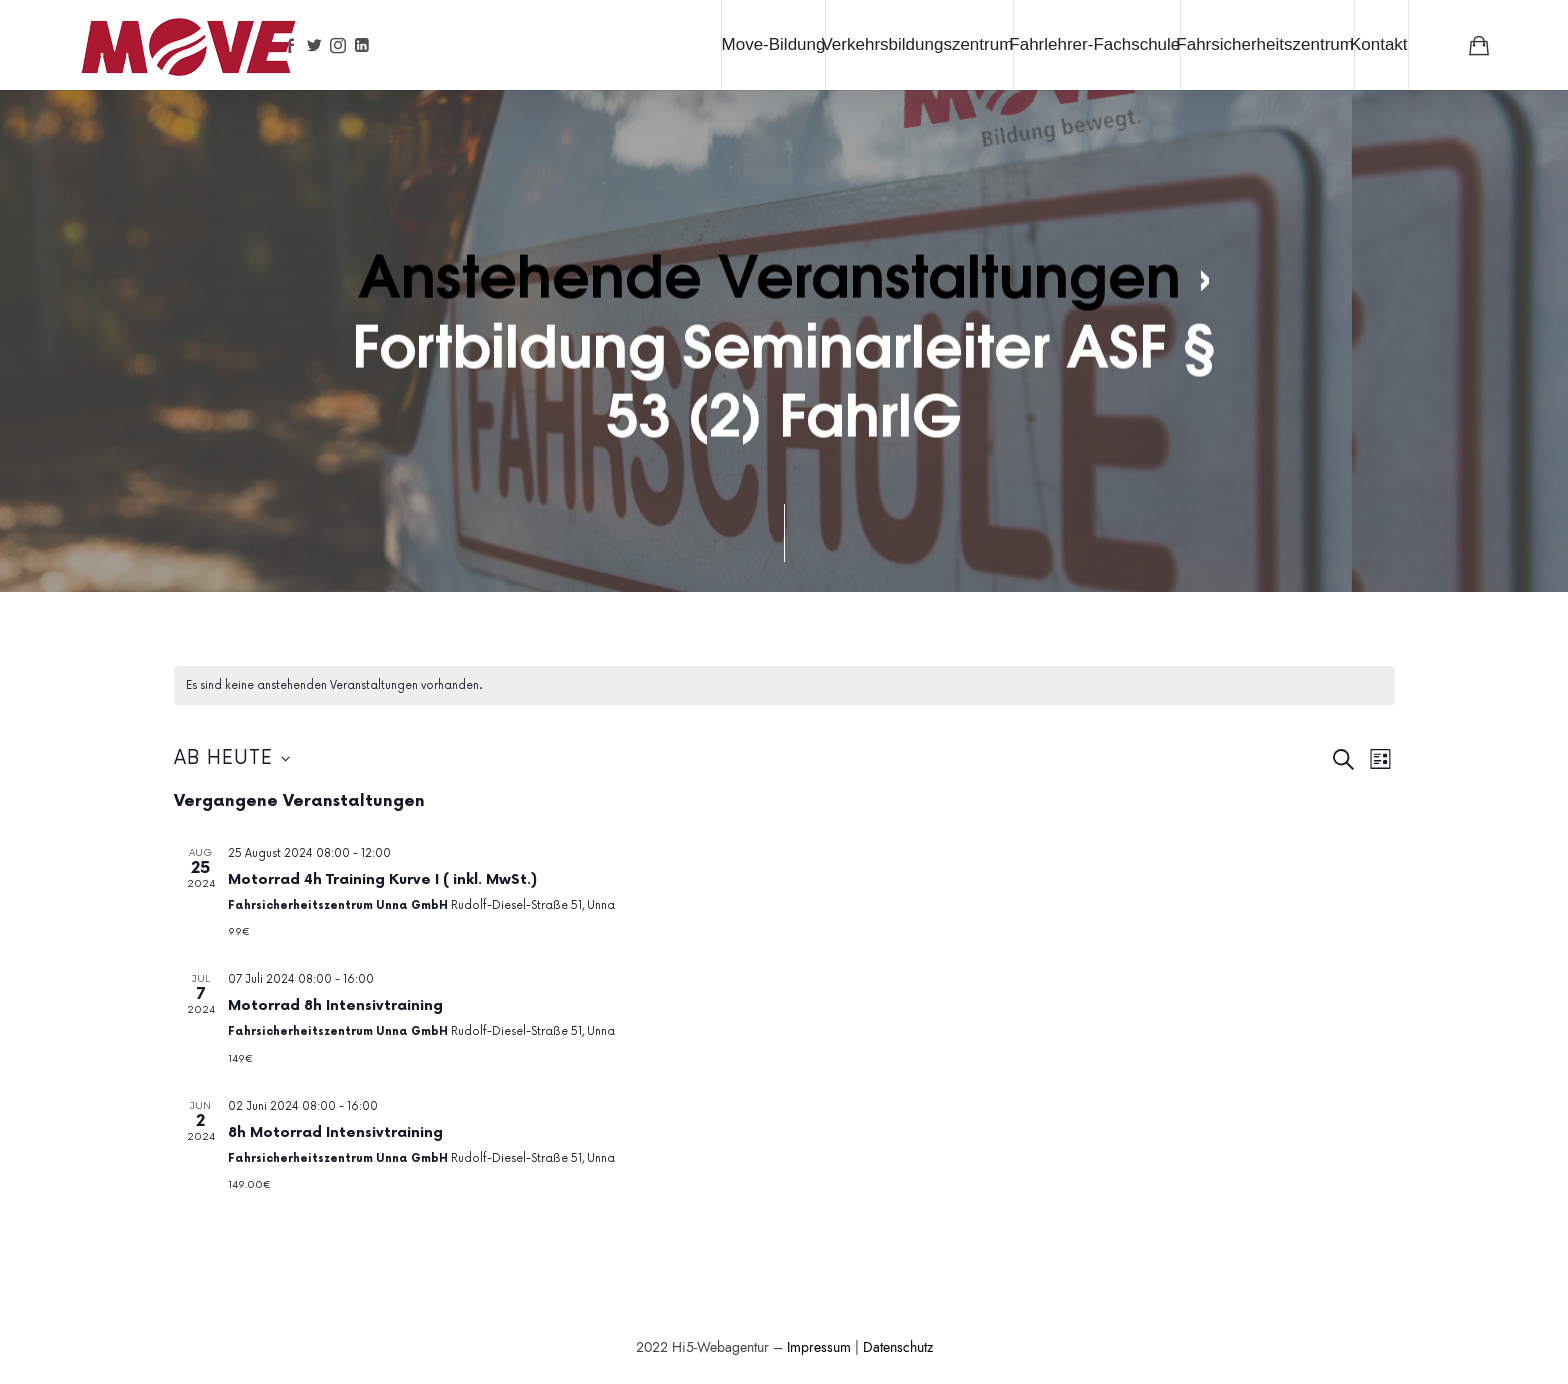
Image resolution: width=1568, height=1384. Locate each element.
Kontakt (1379, 44)
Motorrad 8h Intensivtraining (335, 1005)
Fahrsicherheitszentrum (1265, 44)
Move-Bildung (774, 44)
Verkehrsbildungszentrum (917, 44)
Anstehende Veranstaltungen (768, 271)
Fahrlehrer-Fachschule (1094, 44)
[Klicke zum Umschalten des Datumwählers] (232, 759)
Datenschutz (898, 1347)
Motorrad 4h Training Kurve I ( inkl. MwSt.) (382, 879)
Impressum (819, 1347)
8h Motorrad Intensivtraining (335, 1132)
